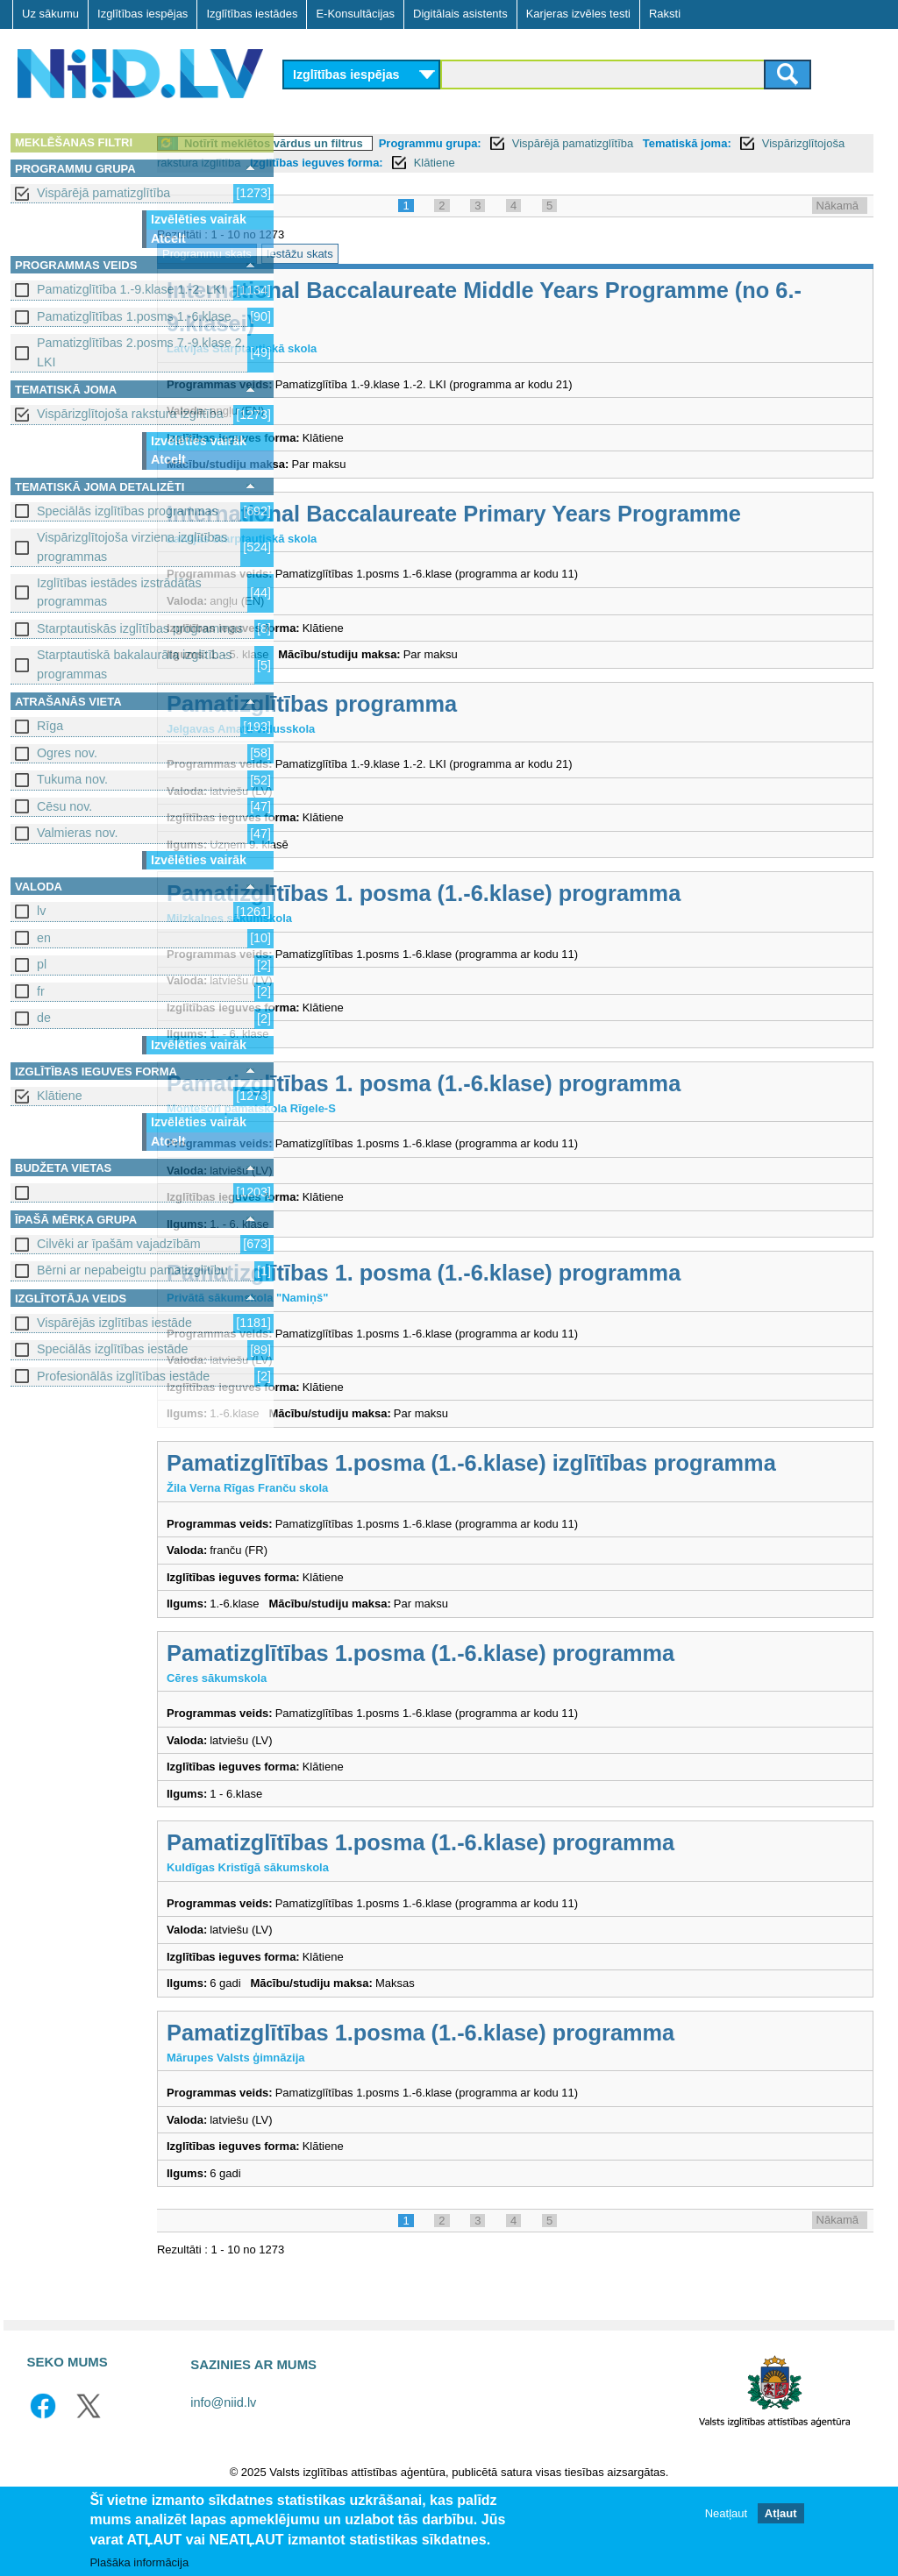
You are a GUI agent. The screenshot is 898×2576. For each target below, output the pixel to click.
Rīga (50, 726)
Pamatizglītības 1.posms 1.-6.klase (134, 316)
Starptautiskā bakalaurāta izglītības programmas (134, 664)
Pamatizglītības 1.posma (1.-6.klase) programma (551, 1719)
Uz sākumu (50, 13)
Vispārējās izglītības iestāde (114, 1323)
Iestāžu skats (430, 253)
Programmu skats (337, 253)
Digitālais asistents (460, 13)
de (44, 1018)
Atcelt (168, 238)
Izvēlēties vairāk (198, 219)
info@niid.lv (223, 2469)
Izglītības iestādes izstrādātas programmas (119, 592)
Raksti (665, 13)
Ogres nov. (67, 753)
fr (41, 991)
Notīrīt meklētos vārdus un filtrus (404, 143)
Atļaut (781, 2513)
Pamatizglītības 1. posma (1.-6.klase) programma (554, 926)
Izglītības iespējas (142, 13)
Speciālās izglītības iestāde (112, 1349)
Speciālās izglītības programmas (127, 511)
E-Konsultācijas (355, 13)
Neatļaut (726, 2513)
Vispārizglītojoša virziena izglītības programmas (132, 546)
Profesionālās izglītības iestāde (123, 1376)
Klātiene (59, 1096)
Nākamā (837, 205)
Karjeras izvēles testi (578, 13)
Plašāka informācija (139, 2562)
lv (41, 911)
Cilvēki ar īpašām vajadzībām (119, 1244)
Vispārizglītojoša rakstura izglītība (130, 414)
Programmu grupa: (561, 143)
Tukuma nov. (72, 779)
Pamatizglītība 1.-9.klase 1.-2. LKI (131, 289)
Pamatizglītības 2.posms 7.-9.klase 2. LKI (141, 352)
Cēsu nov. (64, 806)
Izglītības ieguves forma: (594, 162)
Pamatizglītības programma (442, 737)
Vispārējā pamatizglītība (103, 193)
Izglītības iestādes (251, 13)
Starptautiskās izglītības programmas (140, 628)
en (44, 938)
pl (41, 964)
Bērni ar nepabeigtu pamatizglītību (132, 1270)
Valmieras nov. (77, 833)
